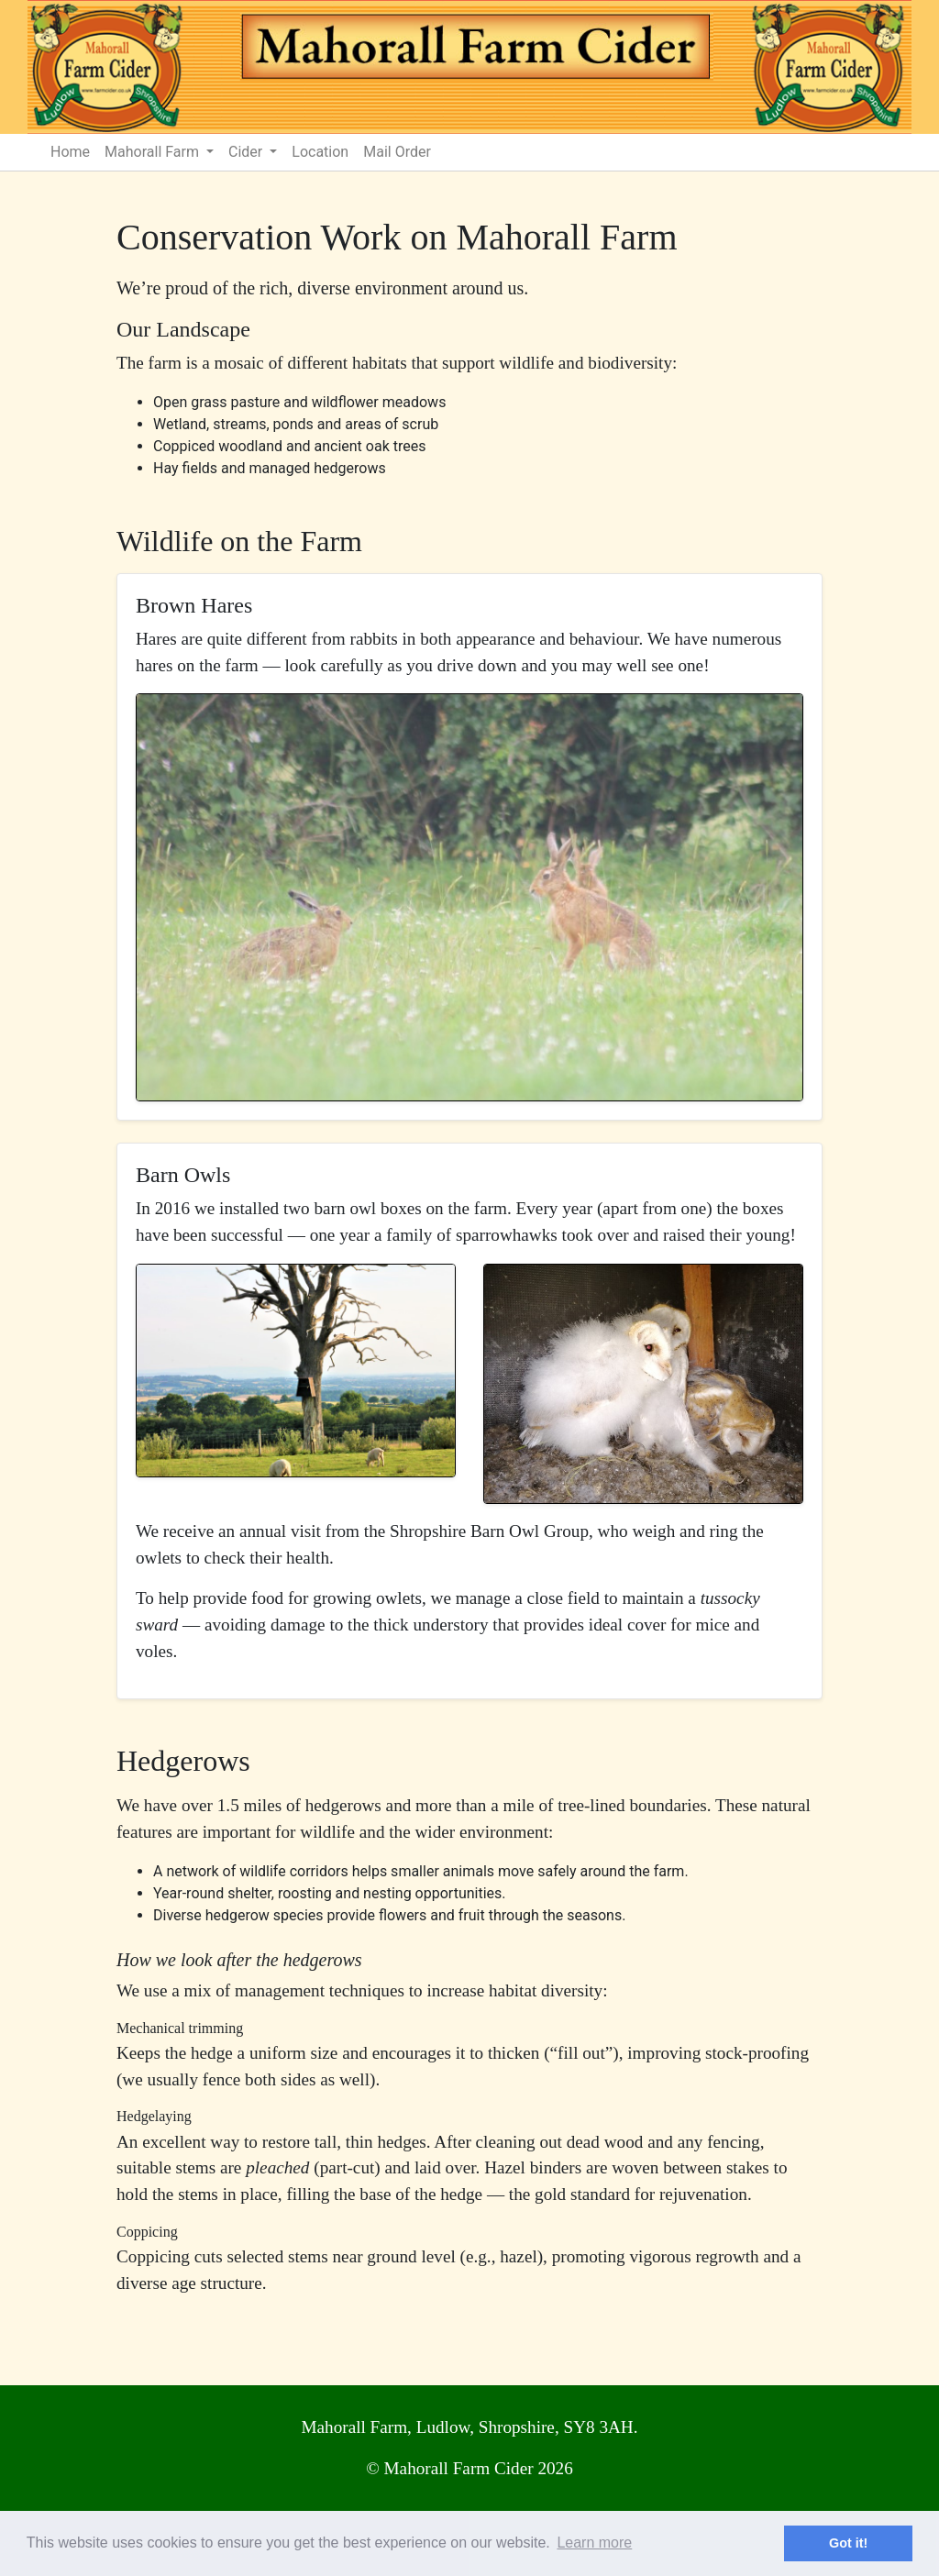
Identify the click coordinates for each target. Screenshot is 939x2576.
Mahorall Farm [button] (154, 151)
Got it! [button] (848, 2543)
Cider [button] (247, 151)
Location (320, 151)
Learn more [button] (594, 2542)
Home (70, 151)
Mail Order (397, 151)
